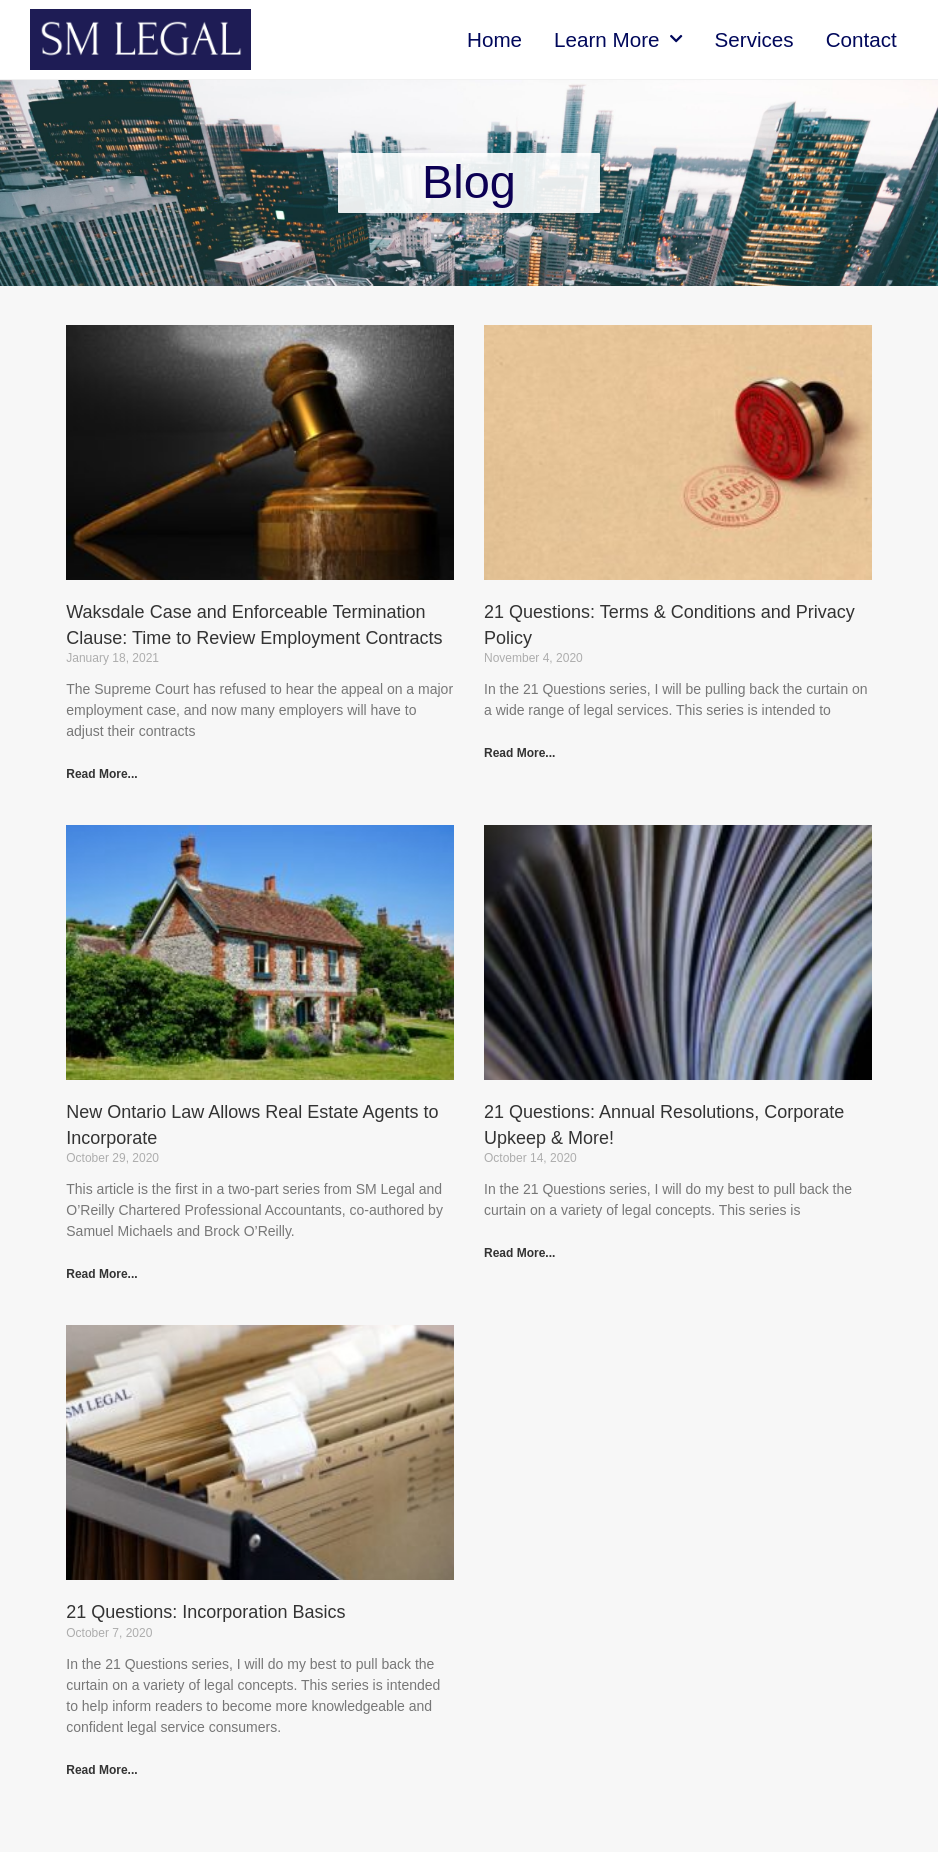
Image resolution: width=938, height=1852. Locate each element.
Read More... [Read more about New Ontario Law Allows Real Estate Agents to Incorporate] (101, 1274)
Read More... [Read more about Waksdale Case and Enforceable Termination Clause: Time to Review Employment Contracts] (101, 774)
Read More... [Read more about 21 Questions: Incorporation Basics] (101, 1770)
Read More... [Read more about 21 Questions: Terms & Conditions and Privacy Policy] (519, 753)
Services (754, 39)
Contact (861, 39)
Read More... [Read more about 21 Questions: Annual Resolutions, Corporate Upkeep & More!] (519, 1253)
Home (494, 39)
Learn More (618, 39)
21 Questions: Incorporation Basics (205, 1612)
